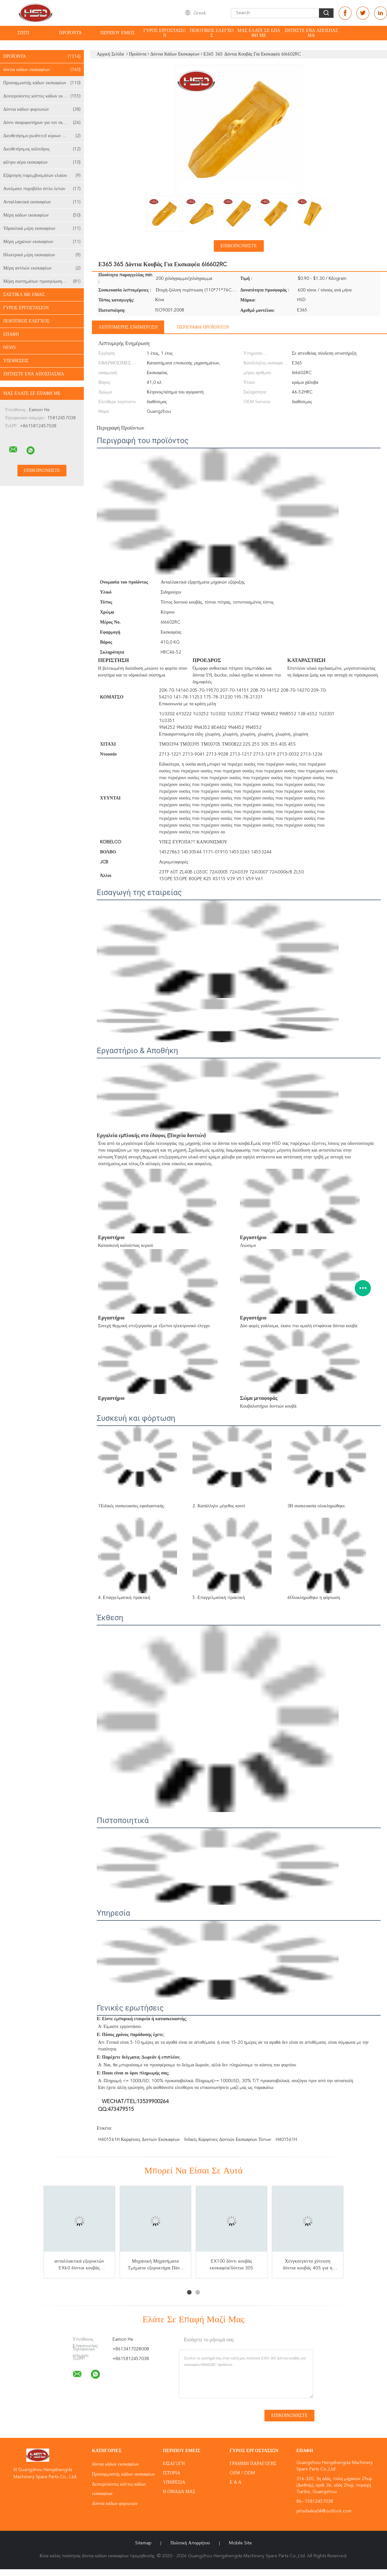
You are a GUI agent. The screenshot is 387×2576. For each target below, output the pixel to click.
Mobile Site (240, 2543)
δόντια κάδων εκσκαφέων (42, 69)
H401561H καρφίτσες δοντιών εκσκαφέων (139, 2139)
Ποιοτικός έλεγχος (211, 33)
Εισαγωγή (174, 2463)
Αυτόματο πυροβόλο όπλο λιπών (42, 188)
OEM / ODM (242, 2473)
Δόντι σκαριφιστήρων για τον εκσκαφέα (42, 122)
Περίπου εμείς (117, 33)
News (9, 347)
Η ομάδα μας (179, 2491)
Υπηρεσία (174, 2482)
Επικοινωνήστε (239, 246)
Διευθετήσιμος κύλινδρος (42, 149)
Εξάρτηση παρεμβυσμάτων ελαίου (42, 175)
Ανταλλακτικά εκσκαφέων (42, 202)
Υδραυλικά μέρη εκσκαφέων (42, 228)
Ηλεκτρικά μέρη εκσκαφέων (42, 255)
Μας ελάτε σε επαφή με (258, 33)
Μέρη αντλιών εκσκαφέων (42, 268)
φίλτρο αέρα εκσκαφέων (42, 162)
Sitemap (143, 2543)
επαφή (11, 334)
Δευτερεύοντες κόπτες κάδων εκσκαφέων (42, 96)
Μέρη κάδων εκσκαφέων (42, 215)
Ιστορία (171, 2473)
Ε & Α (236, 2482)
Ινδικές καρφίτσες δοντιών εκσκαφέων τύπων (227, 2139)
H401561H (286, 2139)
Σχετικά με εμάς (24, 294)
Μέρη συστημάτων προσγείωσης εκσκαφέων (43, 281)
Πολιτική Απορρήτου (190, 2543)
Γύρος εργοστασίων (165, 33)
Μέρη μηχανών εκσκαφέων (42, 241)
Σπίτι (23, 33)
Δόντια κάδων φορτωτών (42, 109)
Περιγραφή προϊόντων (203, 327)
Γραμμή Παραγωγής (253, 2463)
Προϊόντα (70, 33)
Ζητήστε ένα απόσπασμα (311, 33)
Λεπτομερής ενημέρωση (128, 327)
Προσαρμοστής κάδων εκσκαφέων (42, 82)
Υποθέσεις (16, 361)
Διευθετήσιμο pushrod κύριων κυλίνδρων (42, 135)
